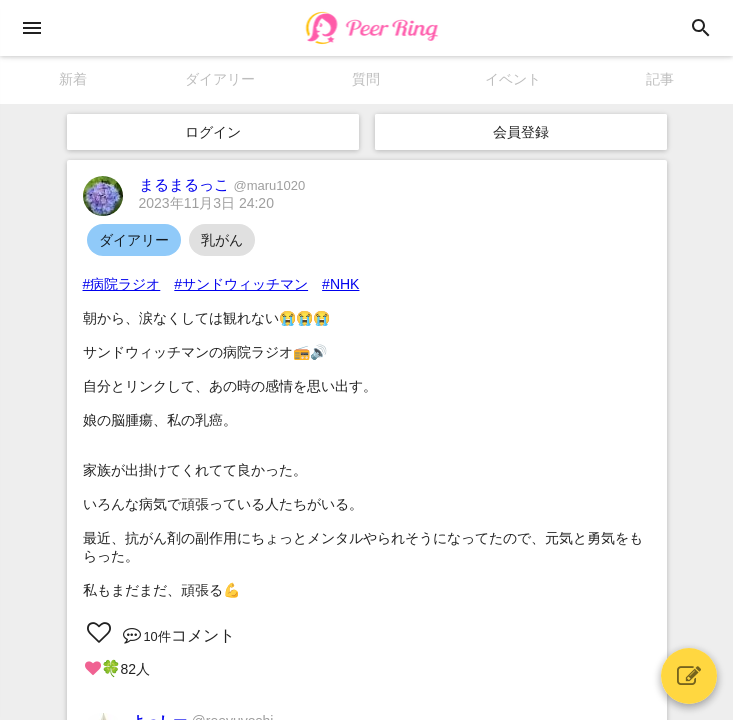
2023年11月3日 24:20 (206, 203)
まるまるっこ (222, 184)
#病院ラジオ (122, 284)
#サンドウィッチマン (241, 284)
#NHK (340, 284)
